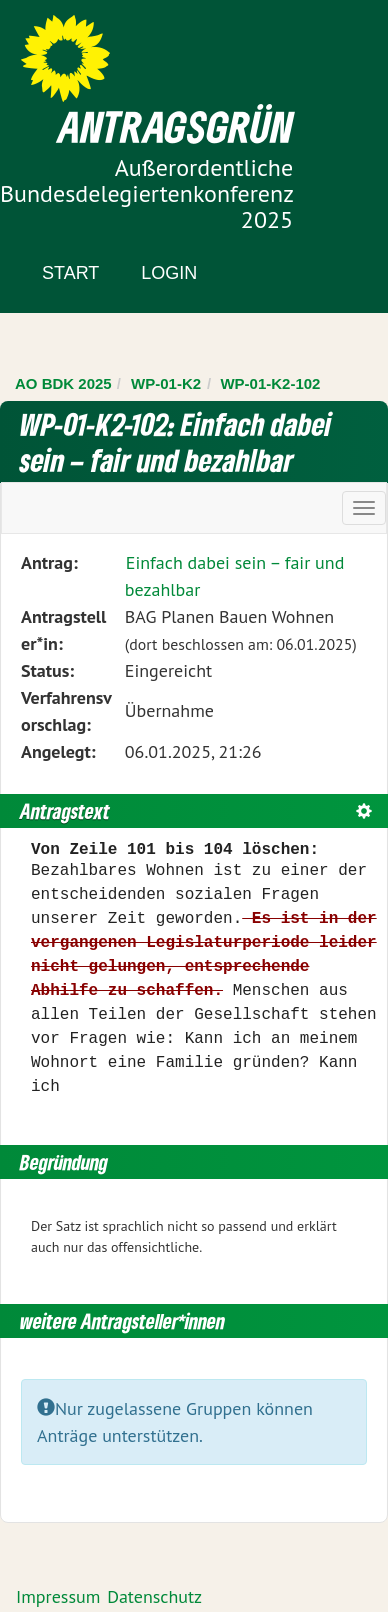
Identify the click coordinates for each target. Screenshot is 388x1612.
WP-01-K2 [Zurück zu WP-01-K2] (166, 383)
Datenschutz (154, 1596)
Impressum (58, 1596)
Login (169, 273)
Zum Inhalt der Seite (89, 49)
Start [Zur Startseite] (70, 273)
